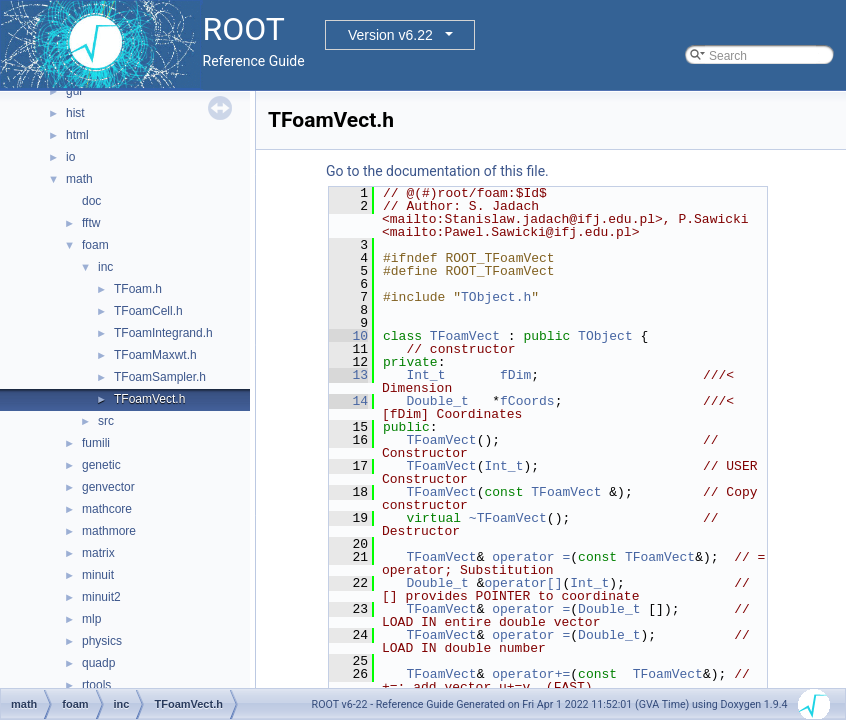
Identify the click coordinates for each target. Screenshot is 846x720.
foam (95, 245)
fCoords (527, 401)
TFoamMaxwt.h (155, 355)
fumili (96, 443)
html (77, 135)
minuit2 (101, 597)
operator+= (531, 674)
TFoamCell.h (148, 311)
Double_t (437, 401)
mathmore (109, 531)
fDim (515, 375)
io (70, 157)
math (79, 179)
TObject (605, 336)
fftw (91, 223)
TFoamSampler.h (160, 377)
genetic (101, 465)
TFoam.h (138, 289)
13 (348, 375)
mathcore (107, 509)
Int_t (425, 375)
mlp (91, 619)
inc (105, 267)
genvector (108, 487)
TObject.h (496, 297)
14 (348, 401)
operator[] (523, 583)
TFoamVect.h (149, 399)
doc (91, 201)
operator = (531, 557)
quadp (98, 663)
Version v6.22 (390, 35)
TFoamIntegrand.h (163, 333)
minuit (98, 575)
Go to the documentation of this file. (437, 171)
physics (102, 641)
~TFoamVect (508, 518)
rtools (96, 685)
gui (74, 91)
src (106, 421)
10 (348, 336)
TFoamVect (465, 336)
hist (75, 113)
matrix (98, 553)
